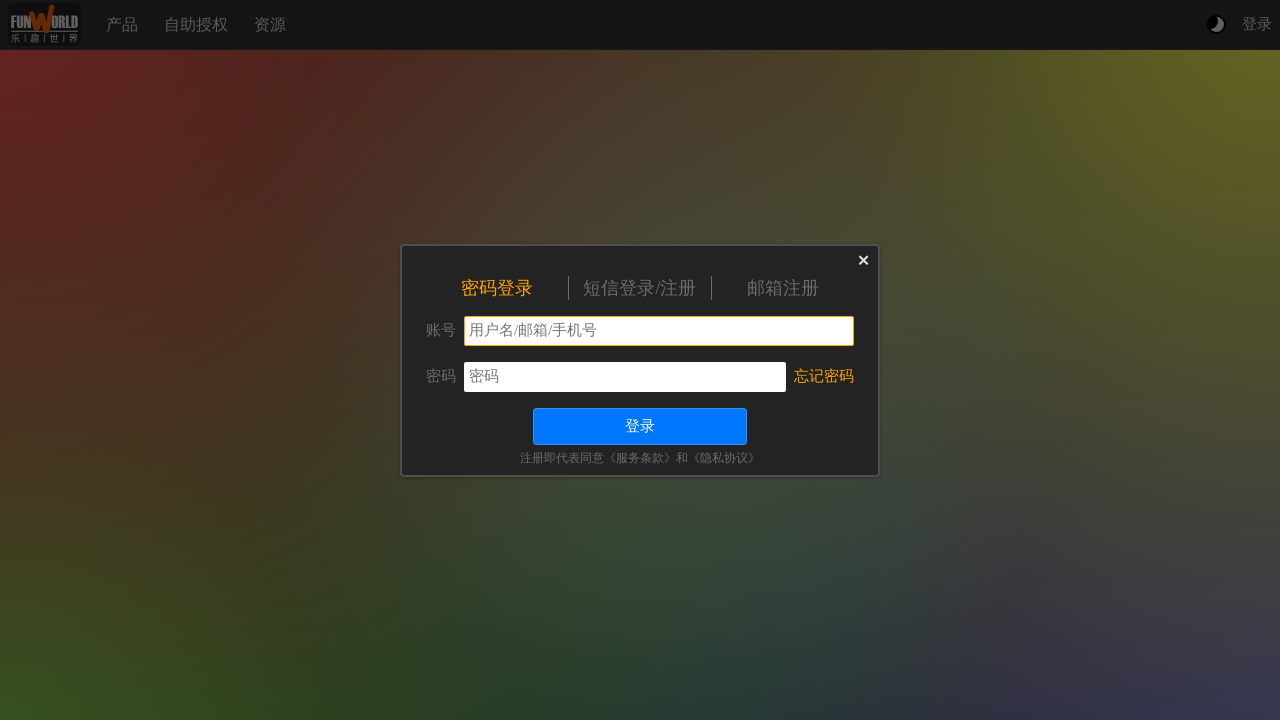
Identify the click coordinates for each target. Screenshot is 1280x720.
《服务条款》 (640, 458)
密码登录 (497, 288)
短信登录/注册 (639, 288)
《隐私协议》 (724, 458)
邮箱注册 (783, 288)
